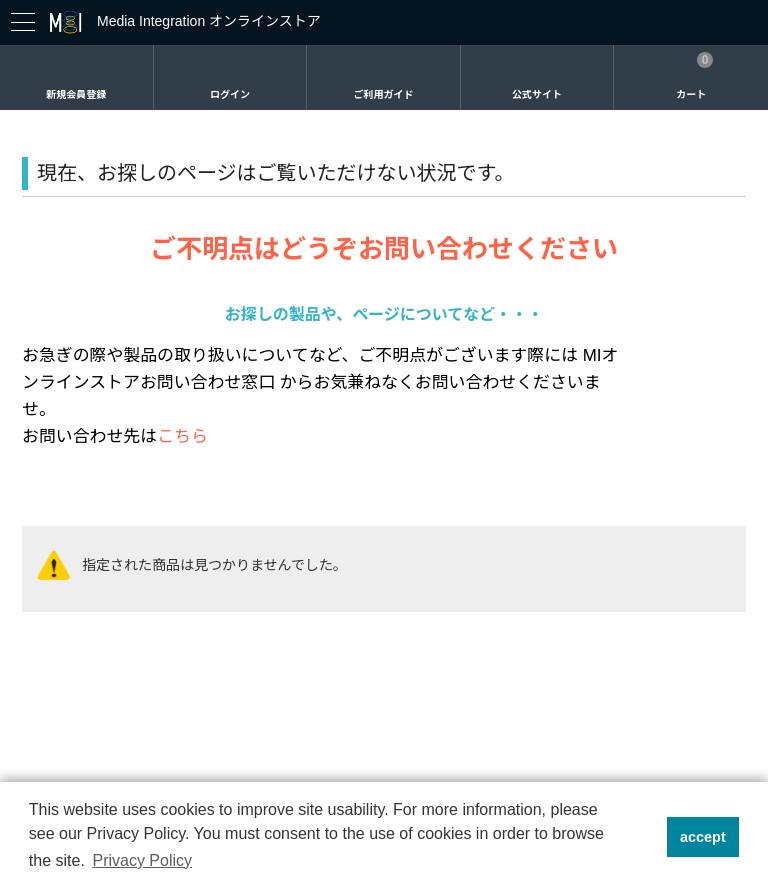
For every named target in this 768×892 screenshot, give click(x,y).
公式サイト (537, 95)
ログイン (230, 95)
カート (691, 95)
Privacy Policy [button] (142, 860)
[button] (645, 837)
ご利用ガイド (383, 95)
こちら (182, 436)
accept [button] (703, 837)
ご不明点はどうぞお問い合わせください (384, 249)
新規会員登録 (76, 95)
